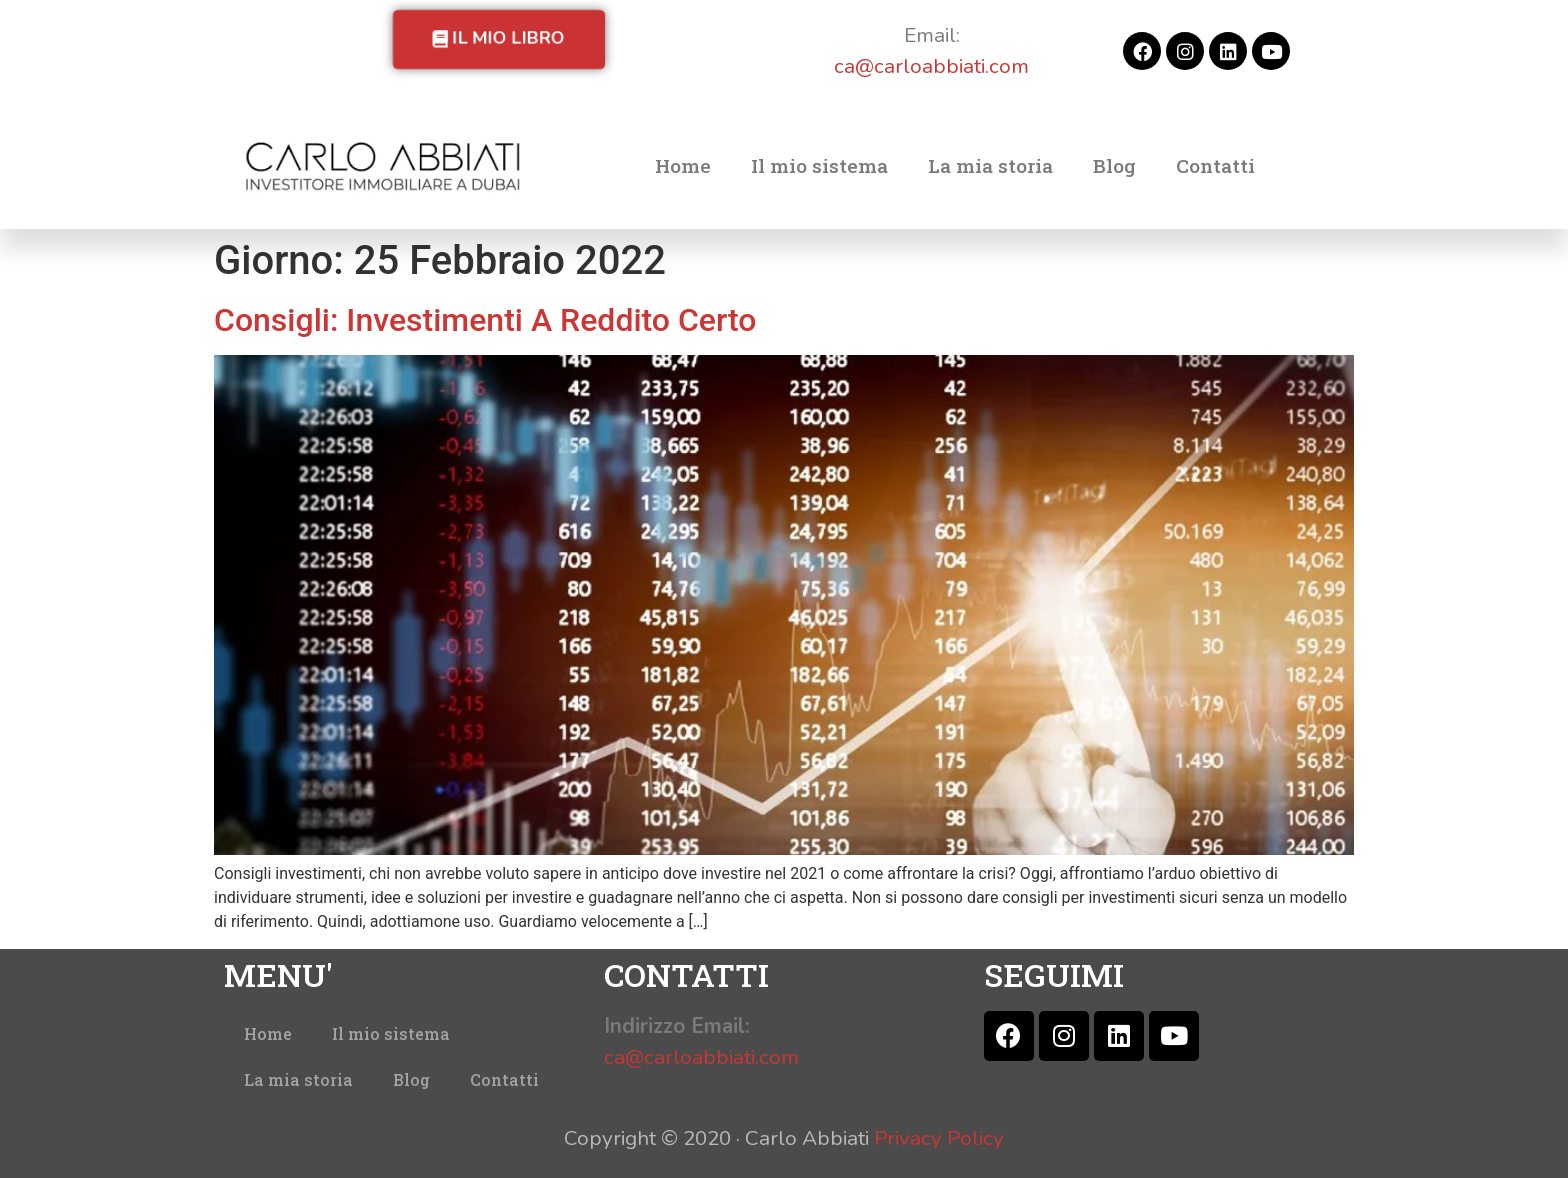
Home (683, 165)
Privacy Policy (939, 1138)
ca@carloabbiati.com (931, 66)
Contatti (1215, 165)
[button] (499, 39)
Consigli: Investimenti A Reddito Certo (485, 320)
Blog (1114, 165)
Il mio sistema (819, 165)
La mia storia (990, 165)
